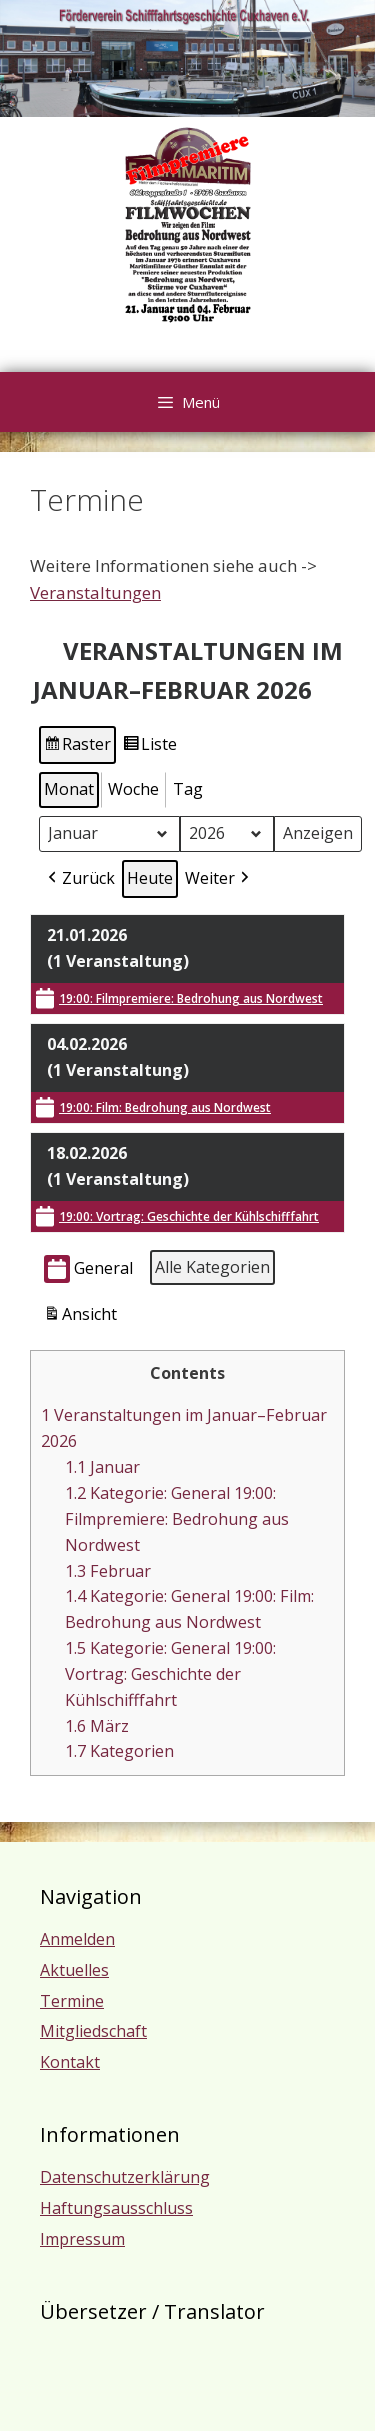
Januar (102, 1467)
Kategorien (119, 1751)
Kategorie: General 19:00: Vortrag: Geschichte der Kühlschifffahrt (170, 1674)
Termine (72, 2001)
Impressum (82, 2239)
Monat (69, 789)
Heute (150, 878)
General (88, 1269)
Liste (149, 747)
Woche (133, 789)
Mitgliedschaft (93, 2031)
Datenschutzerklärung (125, 2177)
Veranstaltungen (95, 592)
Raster (78, 747)
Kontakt (70, 2062)
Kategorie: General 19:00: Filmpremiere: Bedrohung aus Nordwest (177, 1519)
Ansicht (82, 1317)
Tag (188, 789)
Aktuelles (74, 1970)
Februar (108, 1571)
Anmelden (77, 1939)
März (97, 1726)
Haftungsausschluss (116, 2208)
